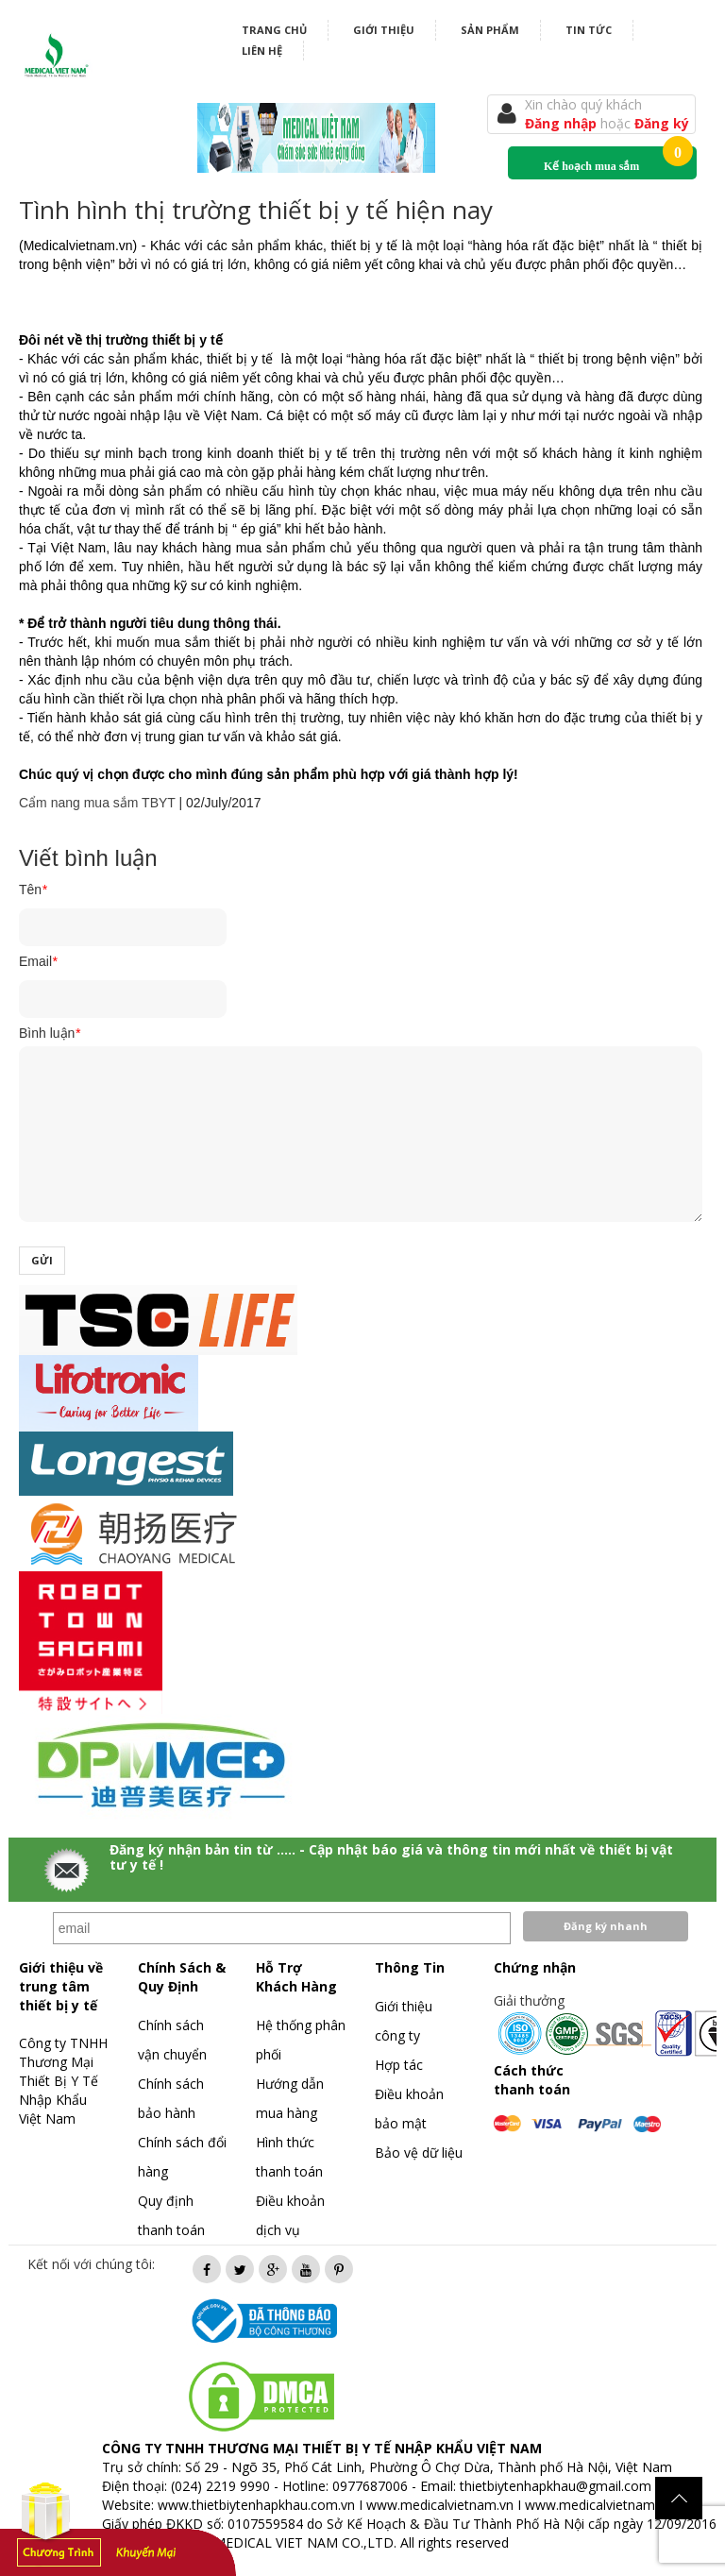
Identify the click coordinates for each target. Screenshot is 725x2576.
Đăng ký (661, 123)
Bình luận (49, 1033)
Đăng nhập (562, 123)
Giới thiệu (383, 30)
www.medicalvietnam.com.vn (613, 2505)
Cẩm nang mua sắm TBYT (97, 802)
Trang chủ (274, 30)
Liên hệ (262, 50)
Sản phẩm (490, 30)
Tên (33, 889)
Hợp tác (399, 2065)
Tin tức (588, 30)
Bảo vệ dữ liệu (419, 2152)
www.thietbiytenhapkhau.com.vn (256, 2505)
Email (38, 961)
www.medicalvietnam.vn (440, 2505)
